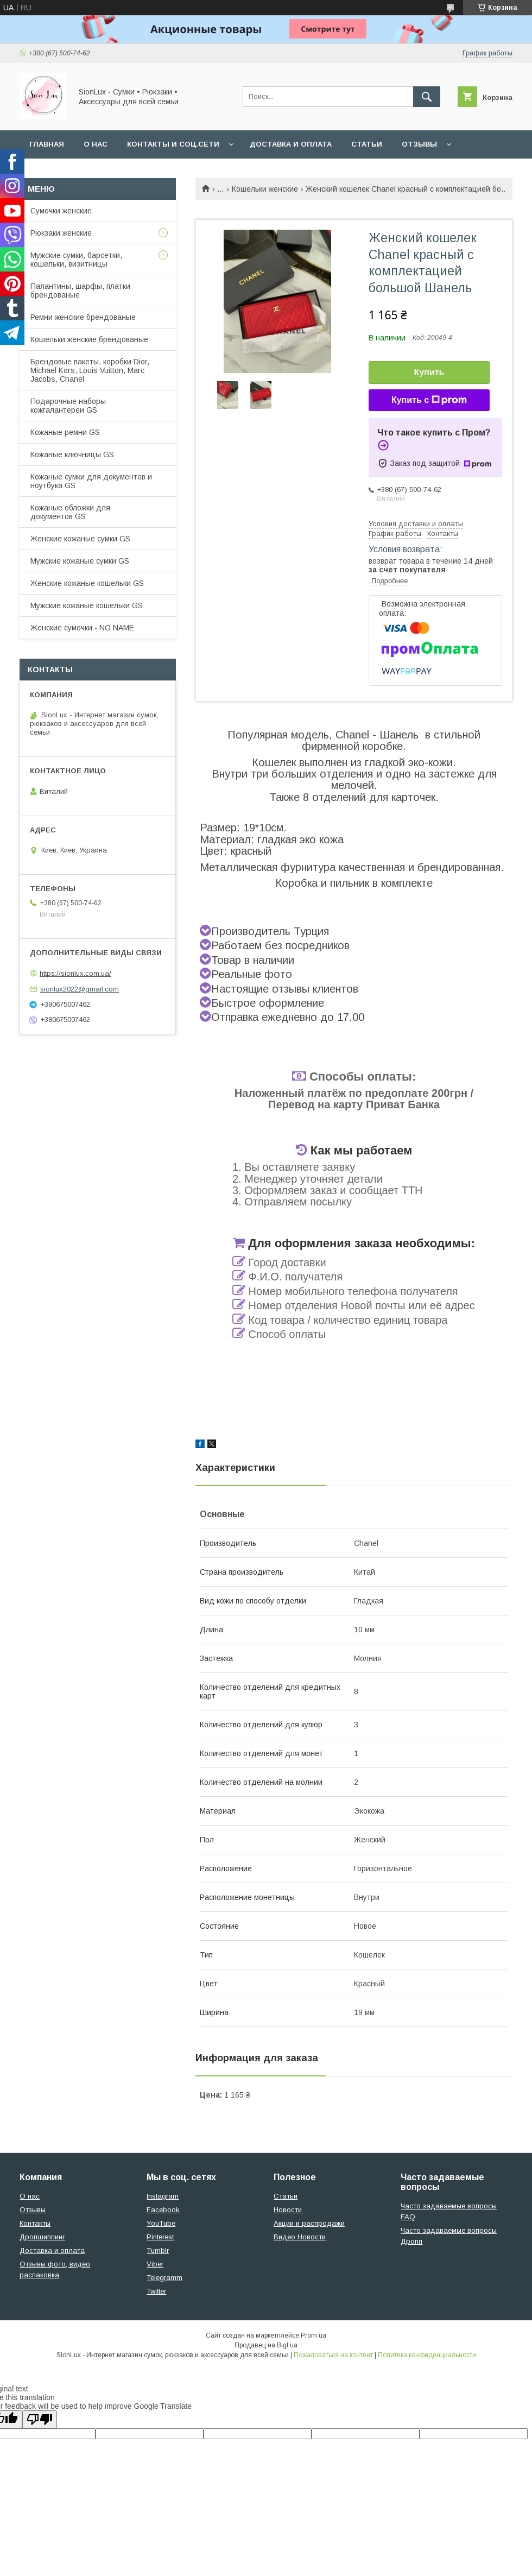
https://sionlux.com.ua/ (75, 973)
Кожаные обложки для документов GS (70, 512)
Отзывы (419, 144)
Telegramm (164, 2278)
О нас (95, 144)
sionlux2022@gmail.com (79, 989)
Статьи (366, 144)
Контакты (35, 2223)
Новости (288, 2210)
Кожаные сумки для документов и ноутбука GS (91, 481)
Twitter (156, 2291)
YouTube (161, 2223)
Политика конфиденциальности (427, 2355)
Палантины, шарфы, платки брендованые (80, 290)
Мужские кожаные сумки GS (79, 561)
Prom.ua (313, 2335)
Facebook (163, 2210)
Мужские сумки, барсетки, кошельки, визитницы (76, 259)
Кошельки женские (265, 189)
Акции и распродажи (309, 2223)
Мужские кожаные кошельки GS (86, 605)
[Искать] (426, 96)
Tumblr (158, 2250)
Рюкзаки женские (61, 233)
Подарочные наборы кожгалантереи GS (68, 405)
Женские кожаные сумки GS (80, 538)
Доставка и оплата (291, 144)
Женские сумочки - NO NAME (82, 627)
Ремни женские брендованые (83, 317)
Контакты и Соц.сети (173, 144)
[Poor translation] (39, 2419)
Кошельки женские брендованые (89, 339)
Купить (429, 372)
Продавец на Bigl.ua (266, 2345)
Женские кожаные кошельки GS (87, 583)
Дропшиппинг (42, 2237)
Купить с (429, 400)
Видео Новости (300, 2237)
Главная (46, 144)
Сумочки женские (61, 210)
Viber (155, 2264)
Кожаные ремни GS (65, 432)
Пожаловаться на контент (333, 2355)
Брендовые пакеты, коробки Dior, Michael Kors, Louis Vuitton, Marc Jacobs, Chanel (89, 370)
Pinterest (160, 2237)
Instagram (163, 2196)
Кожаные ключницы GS (72, 454)
